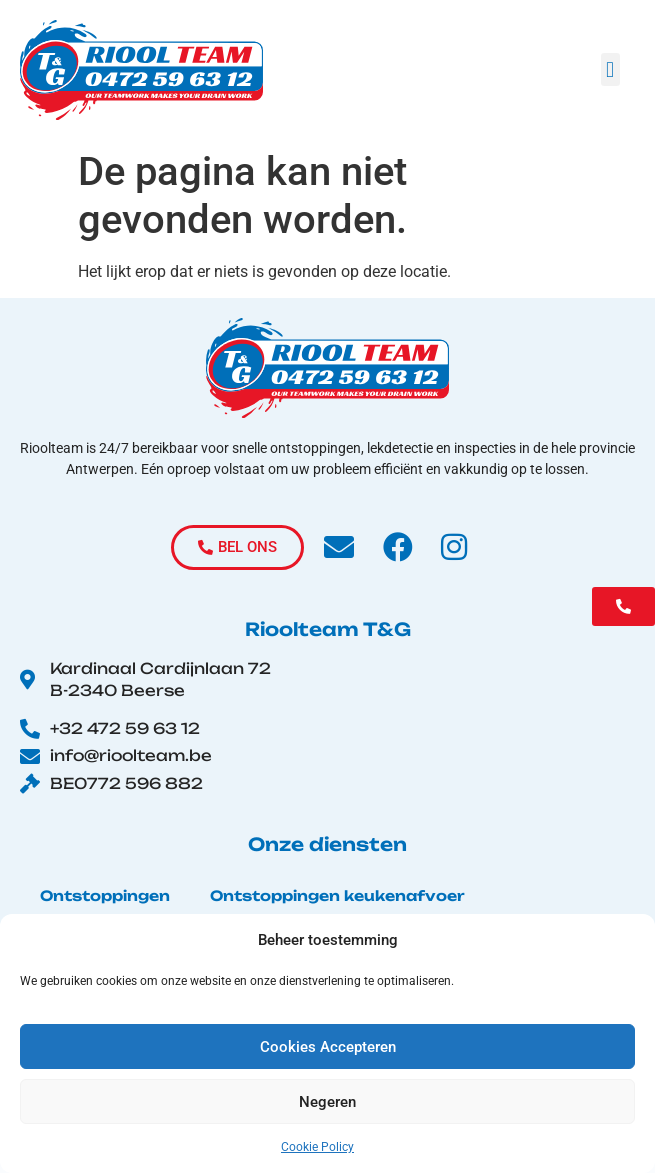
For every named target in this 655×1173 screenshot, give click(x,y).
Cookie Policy (317, 1147)
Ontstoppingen (105, 895)
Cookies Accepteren (328, 1047)
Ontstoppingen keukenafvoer (337, 895)
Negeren (327, 1102)
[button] (610, 69)
